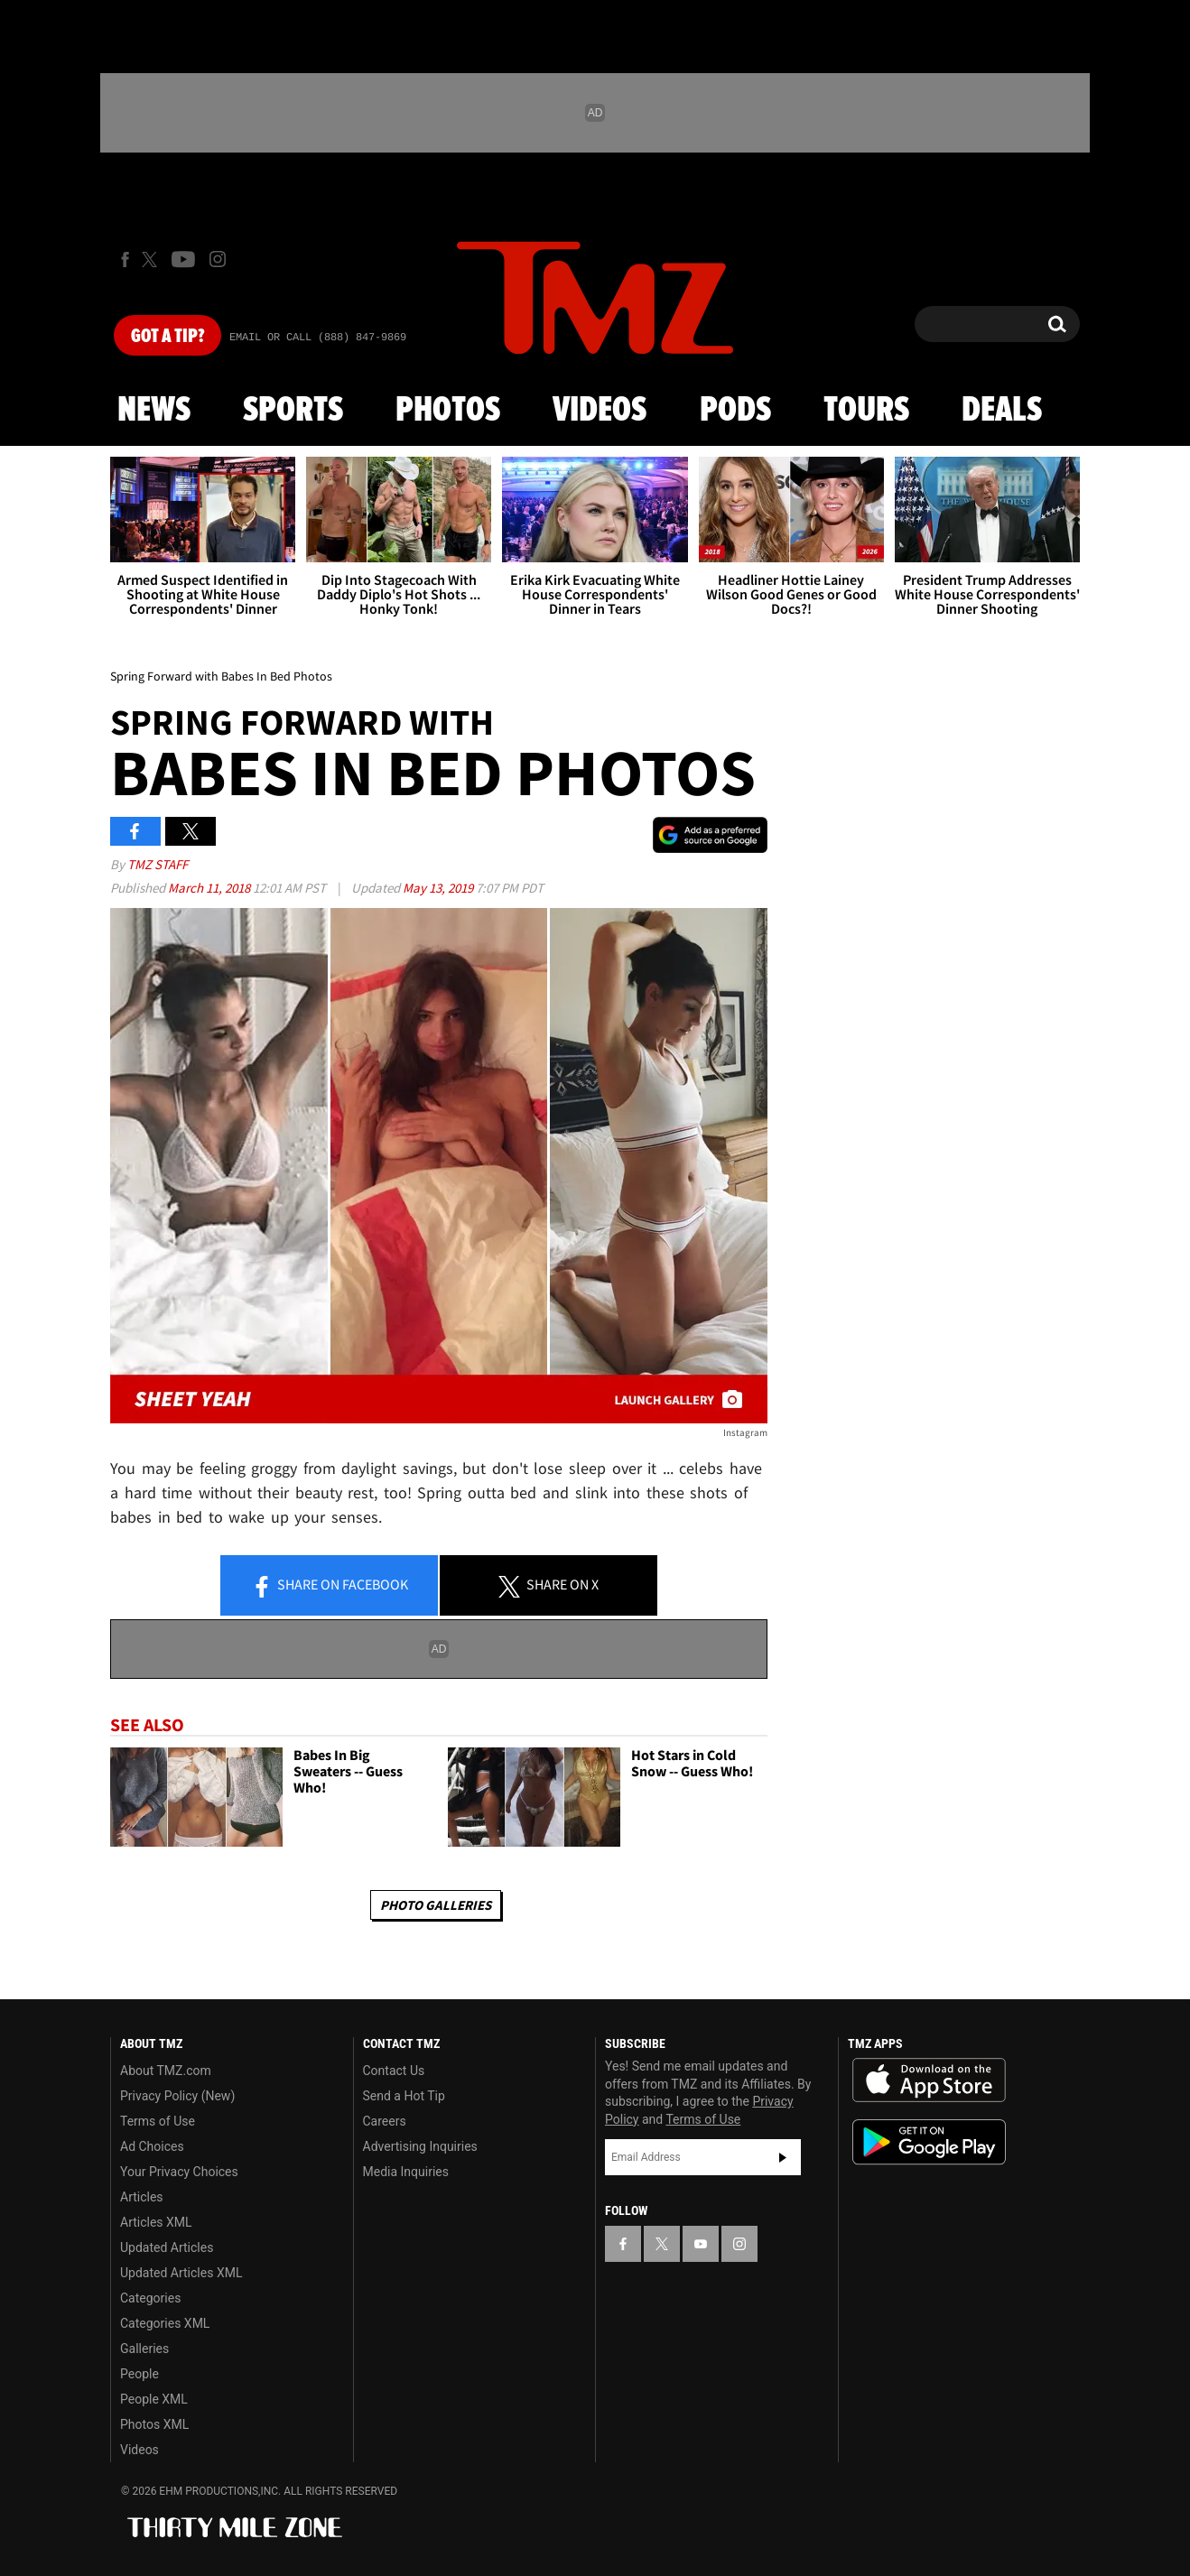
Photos (447, 410)
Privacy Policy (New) (177, 2096)
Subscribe (783, 2157)
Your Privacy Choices (179, 2171)
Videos (599, 410)
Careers (384, 2121)
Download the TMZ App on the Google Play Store (929, 2142)
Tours (866, 410)
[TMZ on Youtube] (183, 259)
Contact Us (394, 2070)
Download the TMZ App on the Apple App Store (929, 2080)
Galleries (144, 2348)
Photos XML (154, 2424)
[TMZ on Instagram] (217, 259)
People (139, 2374)
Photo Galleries (435, 1904)
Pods (735, 410)
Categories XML (164, 2323)
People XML (154, 2399)
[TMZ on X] (152, 259)
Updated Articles (166, 2247)
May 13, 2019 (439, 887)
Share (329, 1586)
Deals (1002, 410)
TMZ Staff (157, 864)
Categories (150, 2298)
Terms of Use (157, 2121)
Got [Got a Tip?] (167, 336)
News (154, 410)
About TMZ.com (165, 2070)
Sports (293, 410)
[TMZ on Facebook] (125, 259)
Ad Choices (152, 2146)
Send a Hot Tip (404, 2096)
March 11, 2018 (210, 887)
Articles (141, 2197)
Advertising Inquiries (420, 2146)
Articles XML (156, 2222)
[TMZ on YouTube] (701, 2244)
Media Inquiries (406, 2171)
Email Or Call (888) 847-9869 (317, 337)
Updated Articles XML (181, 2273)
